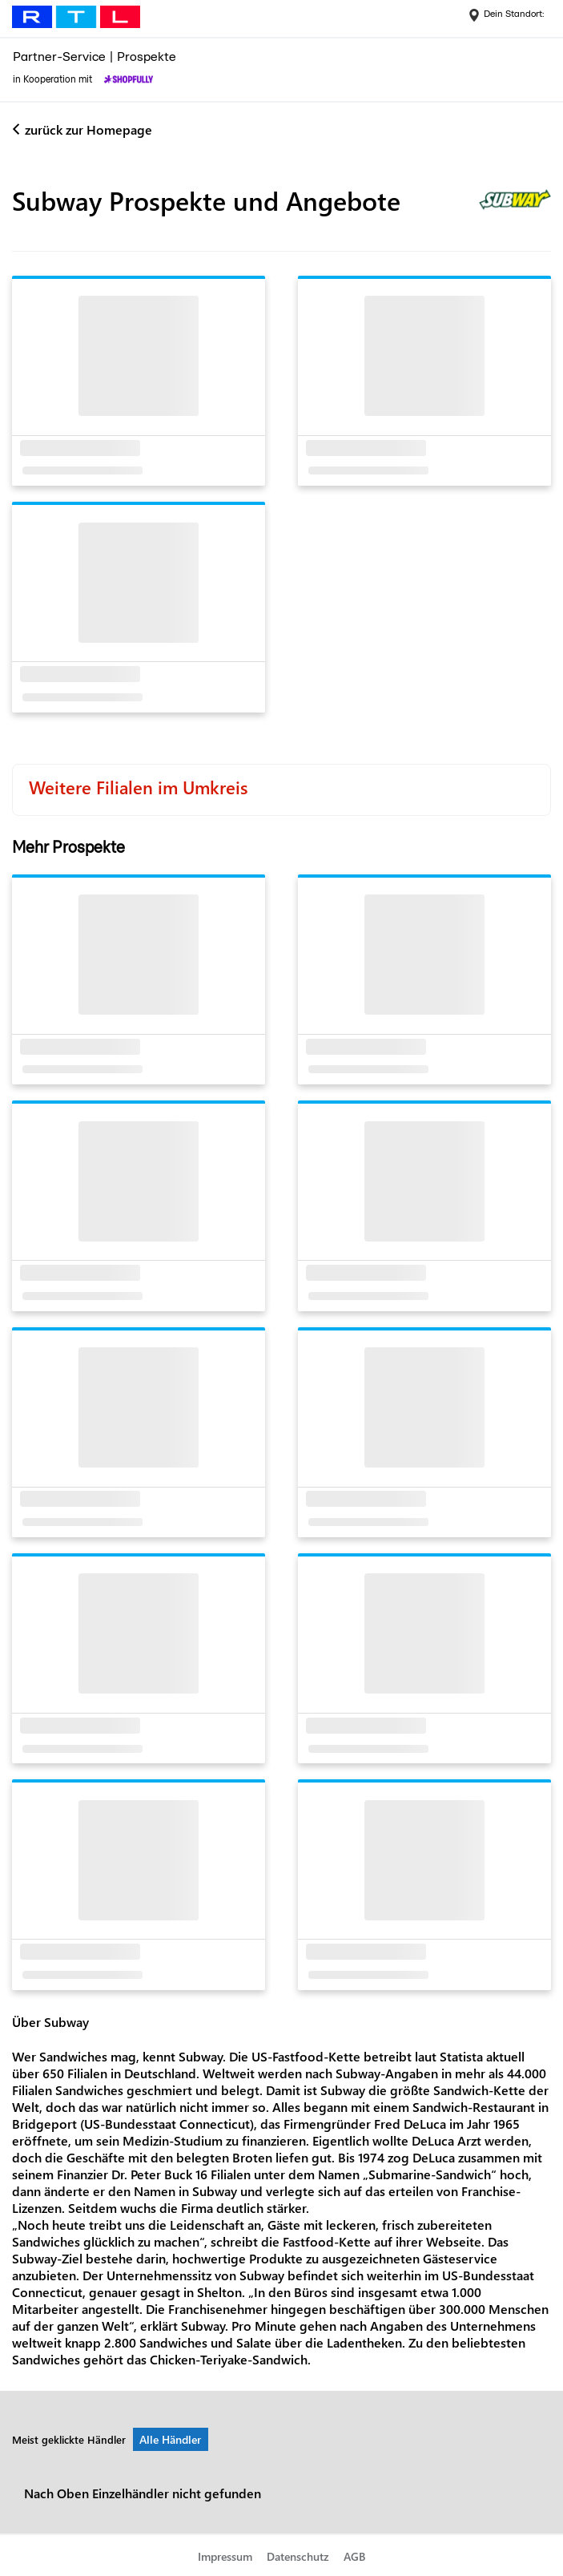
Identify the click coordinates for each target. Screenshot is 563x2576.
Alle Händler (170, 2439)
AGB (354, 2556)
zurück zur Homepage (88, 129)
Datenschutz (298, 2556)
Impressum (225, 2556)
